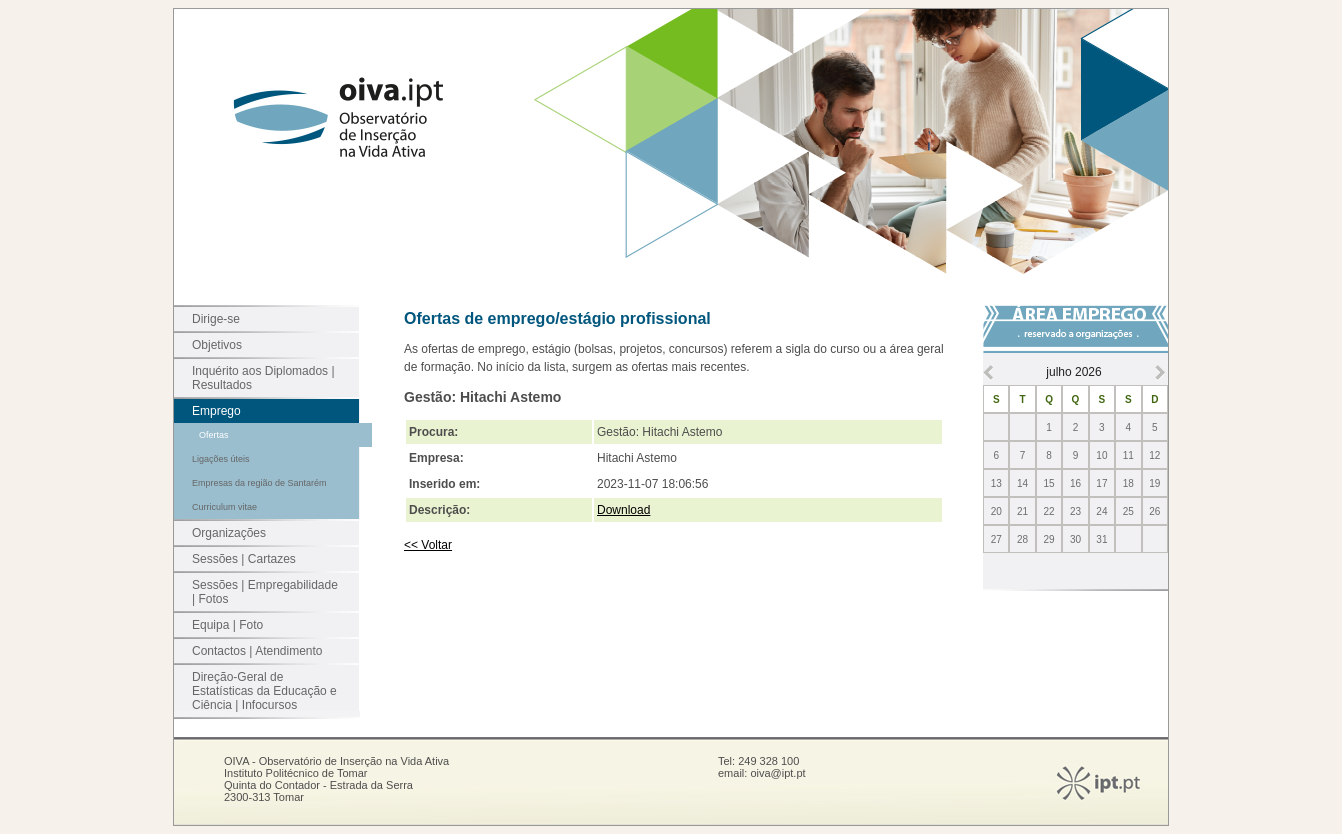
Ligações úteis (221, 459)
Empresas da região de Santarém (259, 483)
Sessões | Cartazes (244, 559)
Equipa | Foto (227, 625)
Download (623, 510)
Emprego (216, 411)
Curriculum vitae (224, 507)
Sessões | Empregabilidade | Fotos (265, 592)
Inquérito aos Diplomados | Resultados (263, 378)
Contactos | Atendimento (257, 651)
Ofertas (214, 435)
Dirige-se (216, 319)
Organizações (229, 533)
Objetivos (217, 345)
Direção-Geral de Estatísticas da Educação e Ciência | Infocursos (264, 691)
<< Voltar (428, 545)
